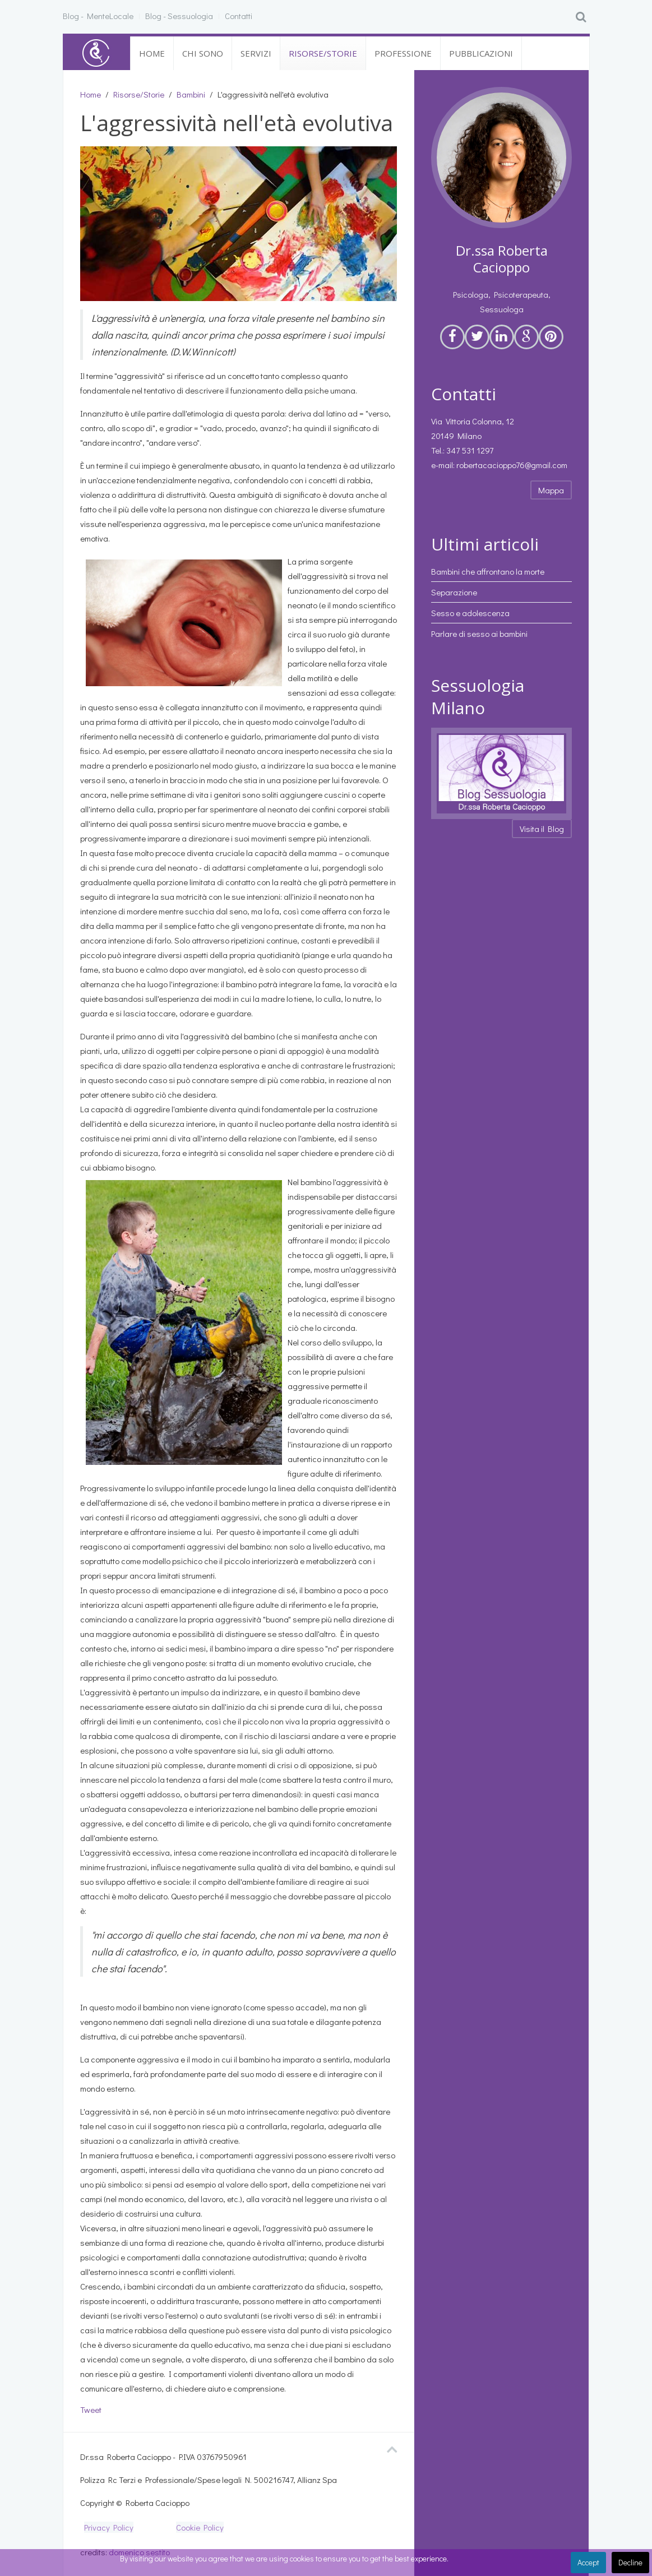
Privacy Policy (108, 2527)
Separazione (454, 592)
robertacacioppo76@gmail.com (511, 464)
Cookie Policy (200, 2527)
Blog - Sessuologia (179, 15)
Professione (403, 53)
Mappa (551, 490)
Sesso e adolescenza (470, 612)
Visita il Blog (542, 828)
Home (152, 53)
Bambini (191, 94)
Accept (588, 2562)
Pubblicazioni (481, 53)
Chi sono (202, 53)
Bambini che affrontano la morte (487, 571)
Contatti (238, 15)
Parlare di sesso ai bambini (479, 633)
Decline (630, 2562)
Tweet (90, 2409)
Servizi (256, 53)
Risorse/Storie (323, 53)
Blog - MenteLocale (98, 15)
